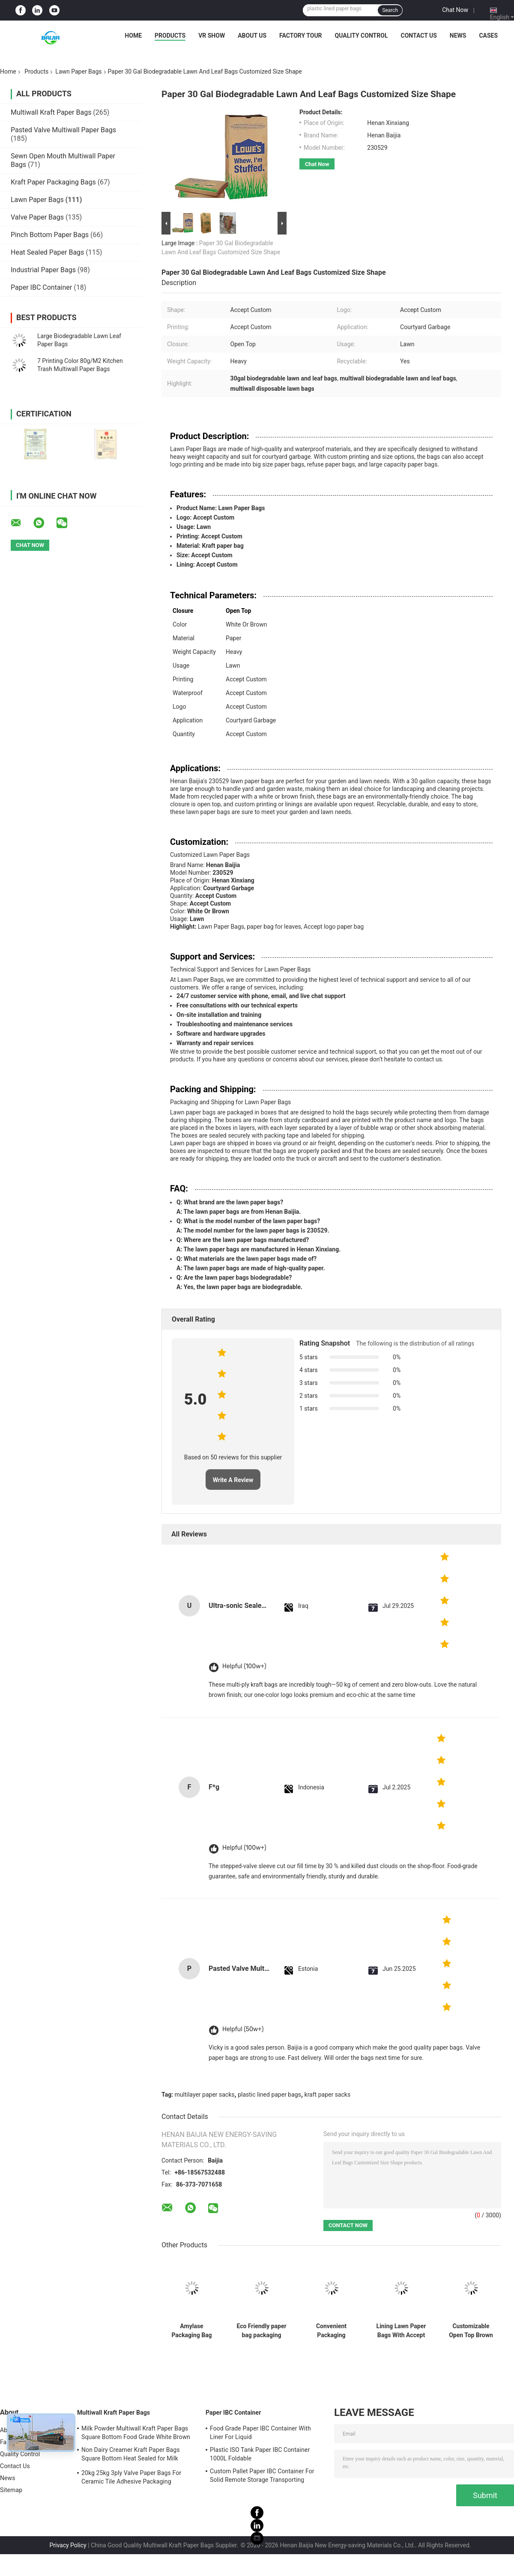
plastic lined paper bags (269, 2094)
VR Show (211, 35)
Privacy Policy (67, 2545)
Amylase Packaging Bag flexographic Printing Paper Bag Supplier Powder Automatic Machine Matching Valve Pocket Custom (191, 2331)
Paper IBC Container (41, 287)
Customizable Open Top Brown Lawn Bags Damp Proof (471, 2331)
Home (133, 35)
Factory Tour (300, 35)
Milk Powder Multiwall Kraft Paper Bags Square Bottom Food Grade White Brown (135, 2432)
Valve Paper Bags (37, 217)
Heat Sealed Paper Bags (47, 252)
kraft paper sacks (328, 2094)
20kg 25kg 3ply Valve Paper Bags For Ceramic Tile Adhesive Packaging (131, 2477)
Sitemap (11, 2490)
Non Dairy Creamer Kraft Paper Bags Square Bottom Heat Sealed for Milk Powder (130, 2455)
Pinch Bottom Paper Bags (50, 235)
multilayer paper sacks (205, 2094)
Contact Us (418, 35)
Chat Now (455, 9)
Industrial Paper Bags (43, 270)
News (458, 35)
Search (390, 10)
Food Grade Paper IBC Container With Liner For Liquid (260, 2432)
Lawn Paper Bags (78, 71)
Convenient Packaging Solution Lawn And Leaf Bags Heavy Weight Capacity (331, 2331)
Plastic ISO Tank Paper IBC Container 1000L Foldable (260, 2454)
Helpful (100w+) (244, 1666)
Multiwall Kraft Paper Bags (51, 112)
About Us (252, 35)
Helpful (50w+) (243, 2029)
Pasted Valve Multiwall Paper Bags (63, 130)
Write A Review (233, 1480)
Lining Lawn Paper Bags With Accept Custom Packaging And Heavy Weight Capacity (401, 2331)
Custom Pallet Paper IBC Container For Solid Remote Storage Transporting (262, 2475)
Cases (488, 35)
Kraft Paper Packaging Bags (53, 182)
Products (170, 35)
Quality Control (361, 35)
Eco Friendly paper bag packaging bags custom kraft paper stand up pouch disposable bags (261, 2331)
